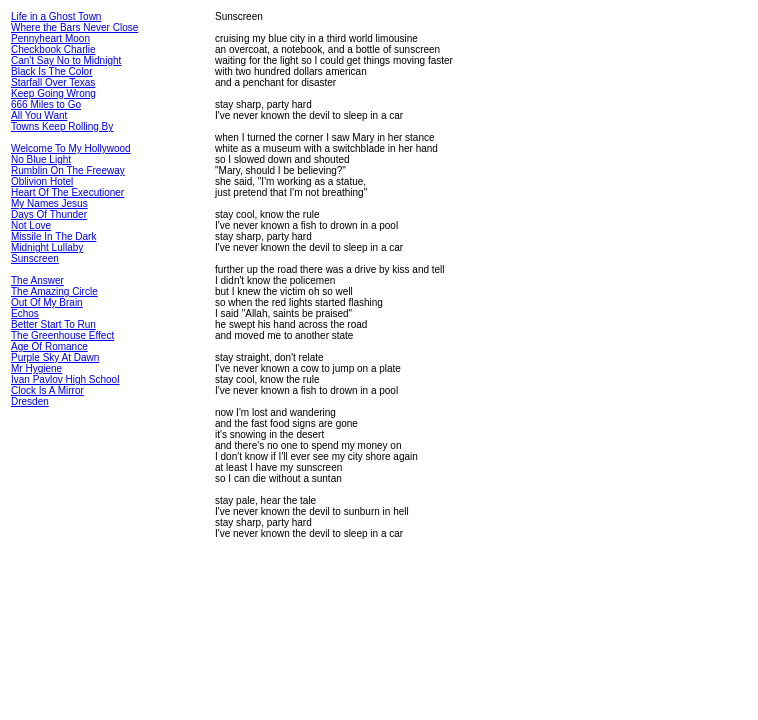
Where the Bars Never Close (74, 27)
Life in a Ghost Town (56, 16)
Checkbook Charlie (53, 49)
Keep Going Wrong (53, 93)
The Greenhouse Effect (62, 335)
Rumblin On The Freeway (68, 170)
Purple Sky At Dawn (55, 357)
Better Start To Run (53, 324)
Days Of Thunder (49, 214)
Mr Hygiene (36, 368)
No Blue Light (41, 159)
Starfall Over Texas (53, 82)
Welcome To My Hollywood (71, 148)
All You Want (39, 115)
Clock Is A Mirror (47, 390)
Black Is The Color (52, 71)
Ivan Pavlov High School (65, 379)
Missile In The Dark (53, 236)
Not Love (31, 225)
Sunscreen (35, 258)
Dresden (30, 401)
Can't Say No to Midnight (66, 60)
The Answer (37, 280)
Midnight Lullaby (47, 247)
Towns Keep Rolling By (62, 126)
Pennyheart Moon (50, 38)
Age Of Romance (49, 346)
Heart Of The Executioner (67, 192)
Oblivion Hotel (42, 181)
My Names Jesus (49, 203)
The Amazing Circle (54, 291)
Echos (25, 313)
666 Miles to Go (46, 104)
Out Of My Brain (47, 302)
